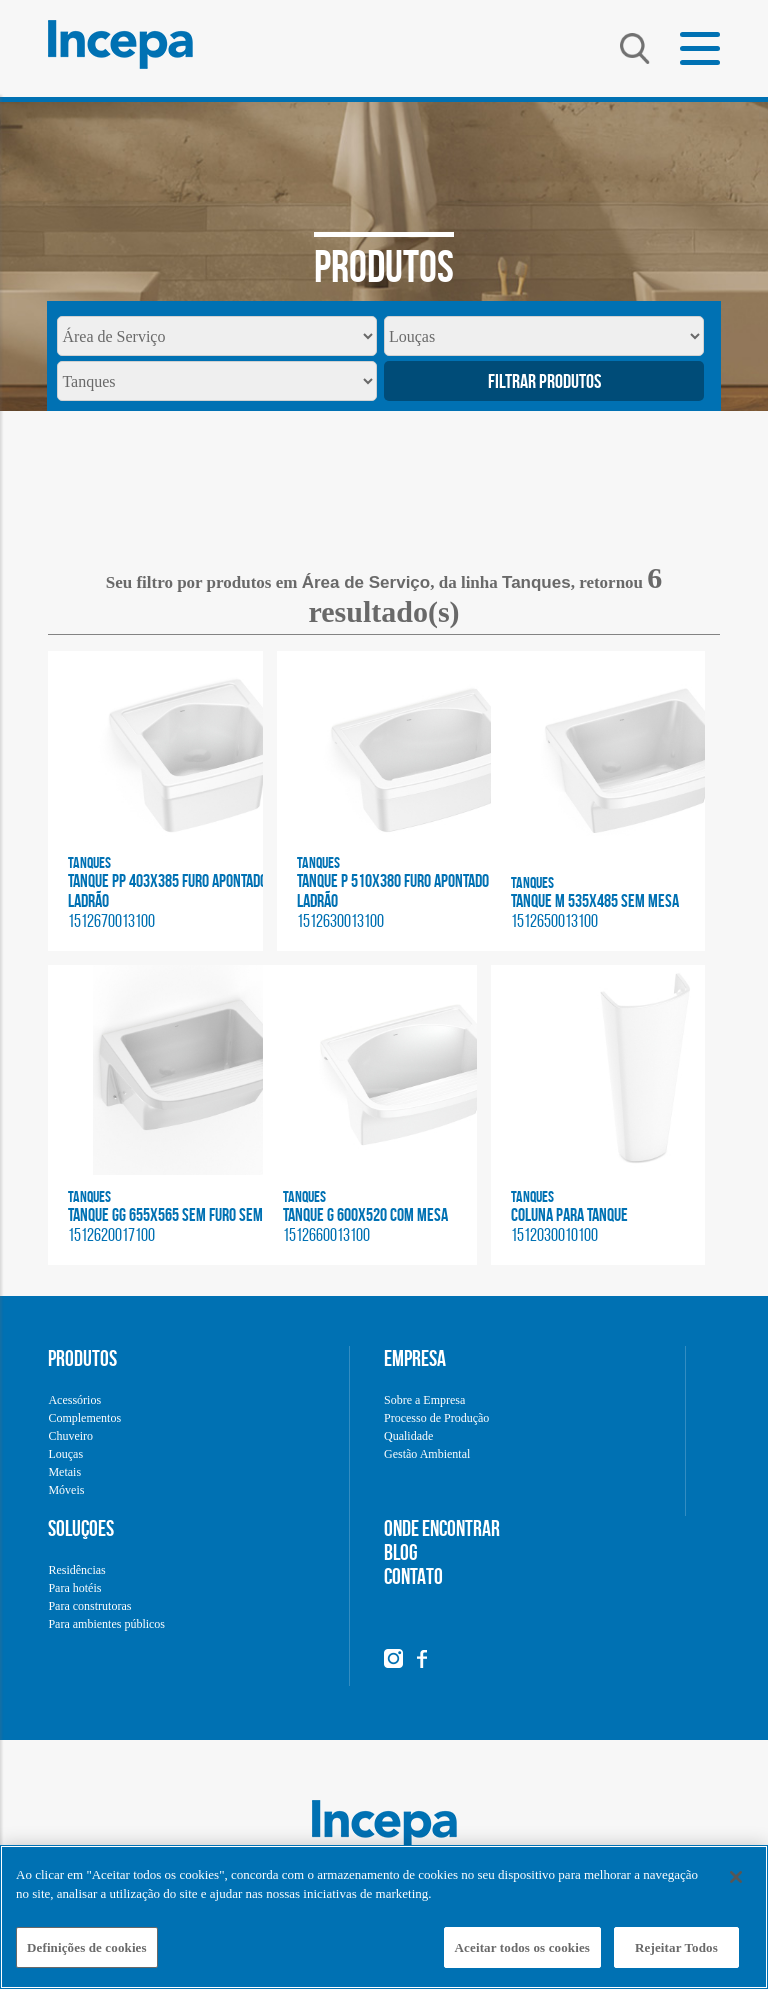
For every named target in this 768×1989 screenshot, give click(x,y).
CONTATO (413, 1576)
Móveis (66, 1490)
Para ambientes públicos (106, 1624)
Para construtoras (89, 1606)
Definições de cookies (87, 1957)
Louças (65, 1454)
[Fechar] (736, 1887)
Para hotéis (74, 1588)
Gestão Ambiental (427, 1454)
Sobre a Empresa (424, 1400)
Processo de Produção (436, 1418)
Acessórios (74, 1400)
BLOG (401, 1552)
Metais (64, 1472)
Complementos (84, 1418)
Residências (76, 1570)
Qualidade (408, 1436)
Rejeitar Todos (676, 1957)
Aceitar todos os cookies (522, 1957)
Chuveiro (70, 1436)
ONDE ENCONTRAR (442, 1528)
